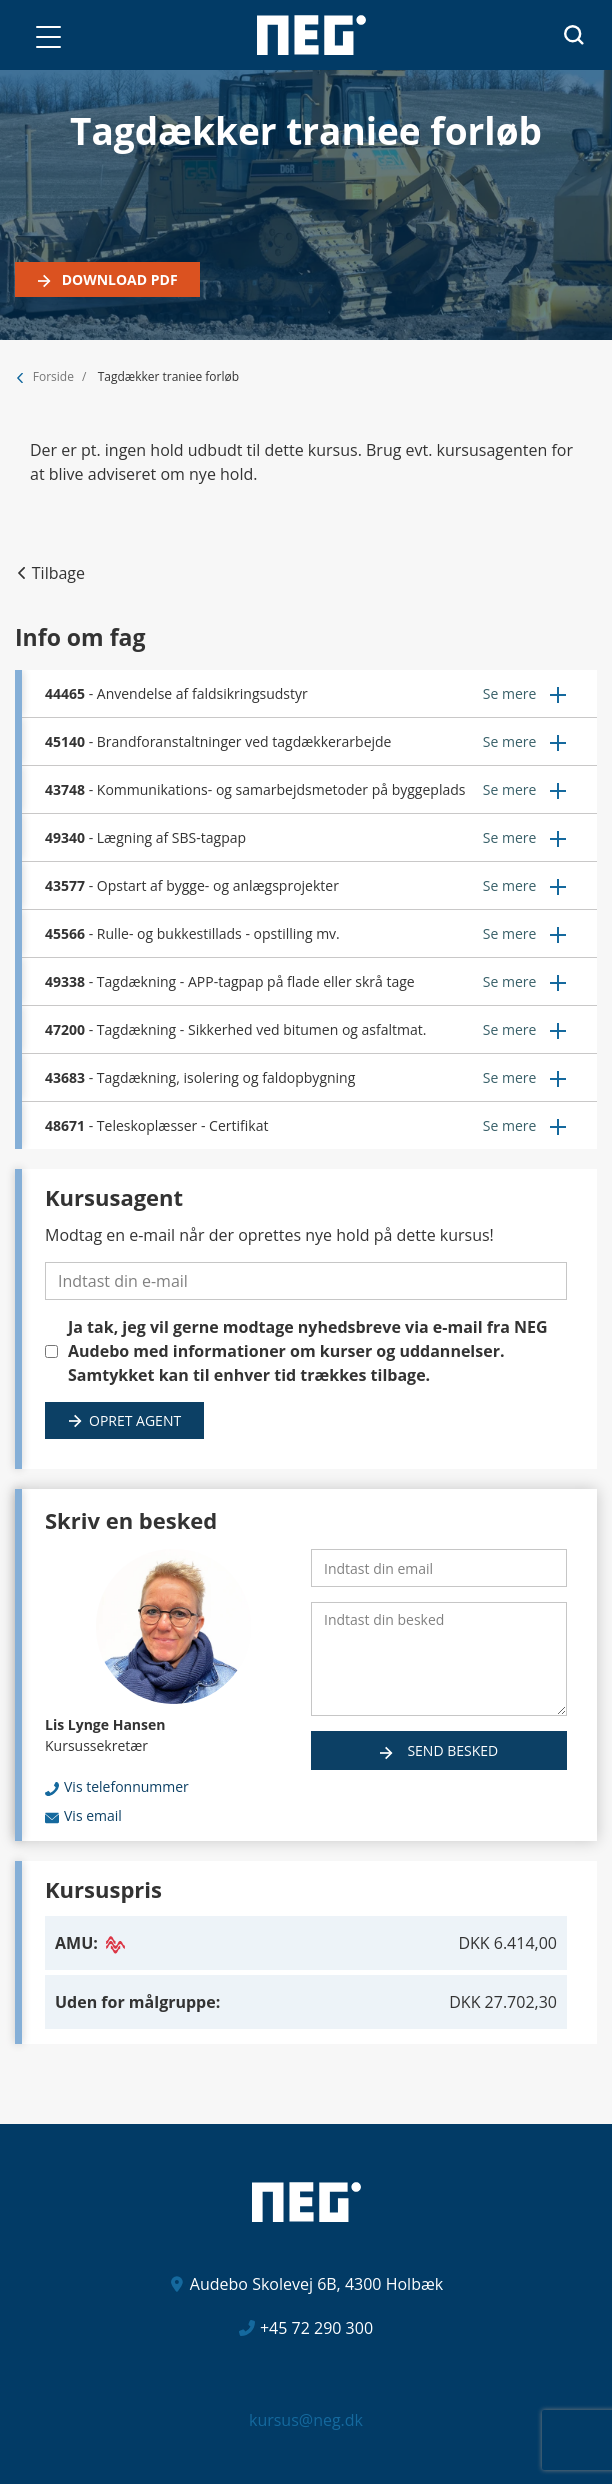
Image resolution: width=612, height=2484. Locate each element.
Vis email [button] (93, 1815)
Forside (53, 376)
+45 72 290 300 (316, 2328)
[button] (48, 37)
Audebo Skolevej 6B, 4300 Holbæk (316, 2284)
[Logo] (311, 35)
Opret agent (135, 1420)
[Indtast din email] (439, 1568)
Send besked (451, 1750)
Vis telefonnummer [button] (126, 1786)
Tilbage (58, 573)
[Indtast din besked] (439, 1659)
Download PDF (118, 279)
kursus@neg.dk (306, 2420)
